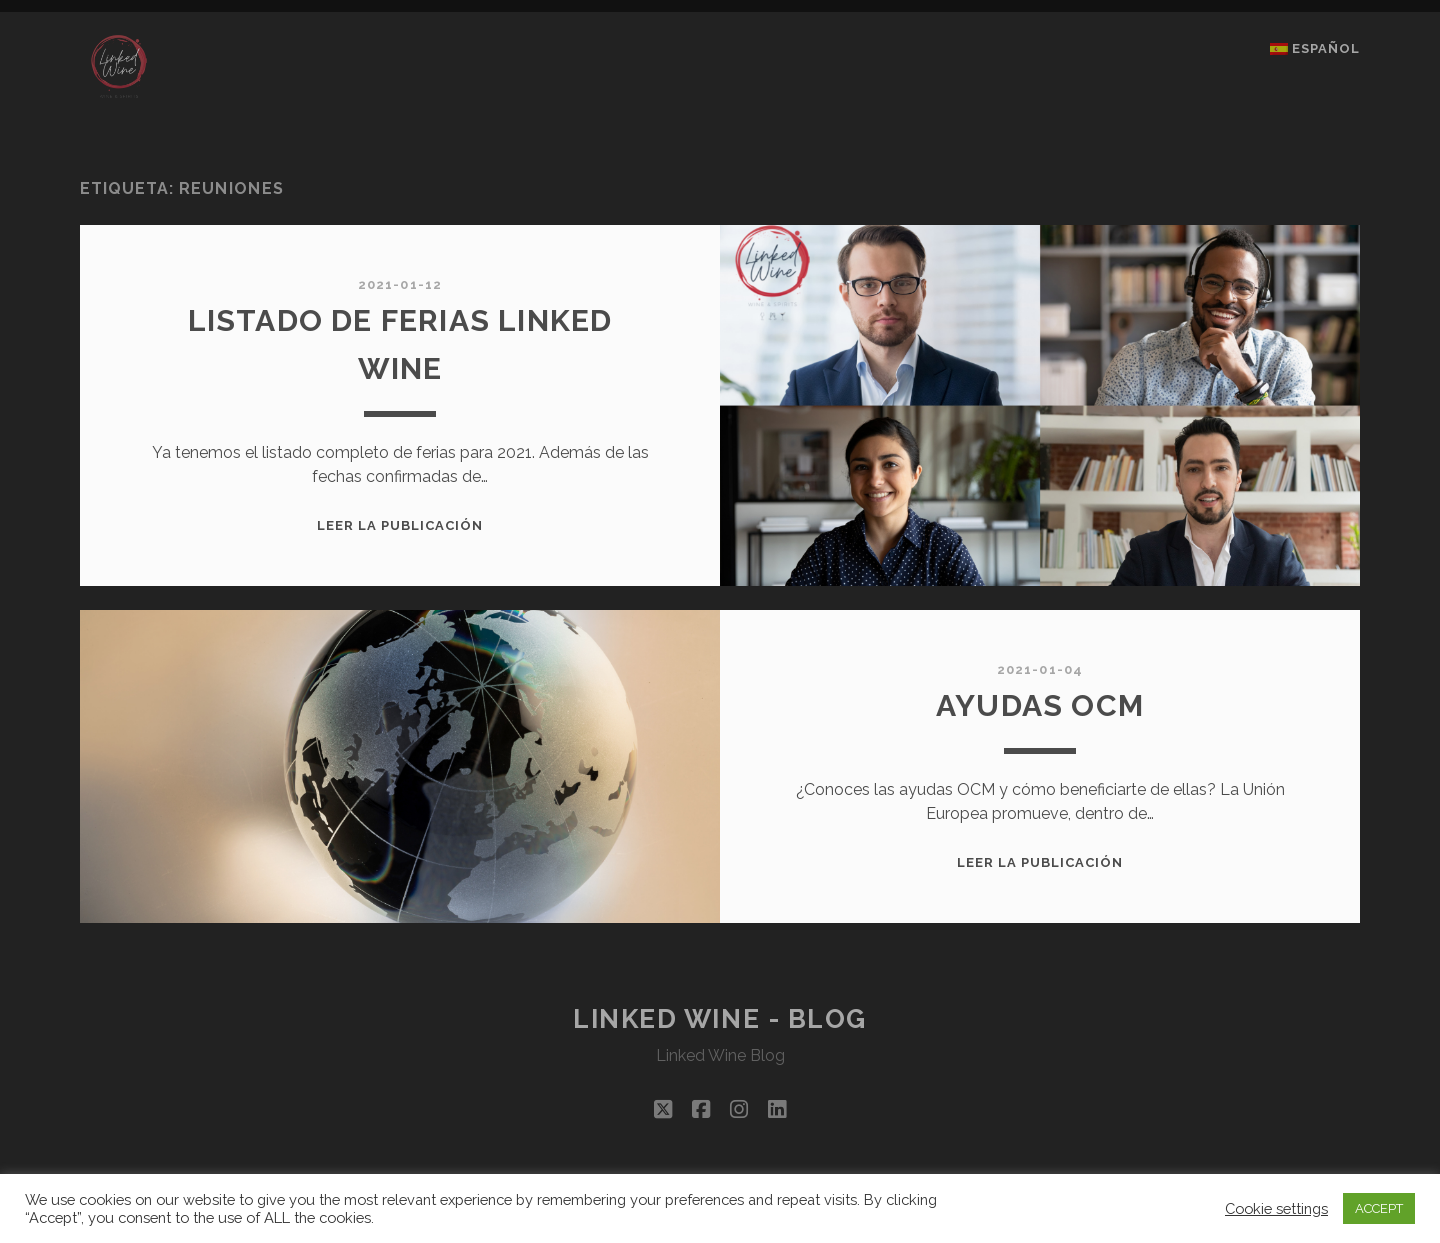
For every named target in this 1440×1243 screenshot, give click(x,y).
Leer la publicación (400, 525)
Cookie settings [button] (1276, 1208)
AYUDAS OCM (1040, 705)
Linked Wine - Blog (720, 1019)
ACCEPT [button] (1379, 1208)
